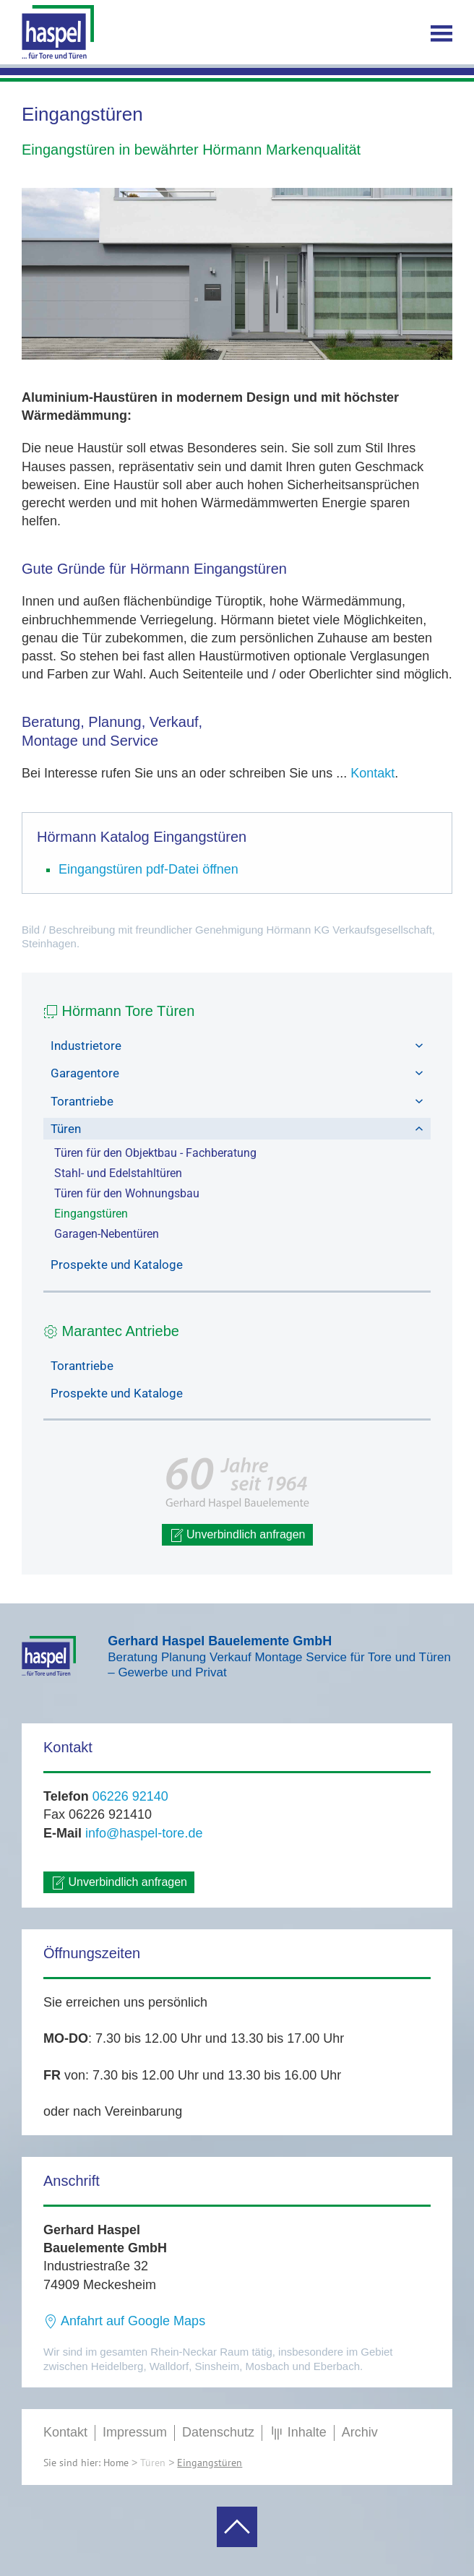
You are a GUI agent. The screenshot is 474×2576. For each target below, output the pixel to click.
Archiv (360, 2432)
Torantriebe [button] (237, 1101)
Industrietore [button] (237, 1045)
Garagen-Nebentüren (106, 1234)
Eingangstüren (91, 1213)
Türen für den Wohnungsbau (126, 1193)
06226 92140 (130, 1796)
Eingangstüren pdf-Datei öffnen (148, 869)
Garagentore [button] (237, 1073)
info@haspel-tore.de (143, 1833)
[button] (441, 32)
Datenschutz (218, 2432)
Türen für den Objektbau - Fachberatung (155, 1153)
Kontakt (372, 773)
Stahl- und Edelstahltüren (118, 1173)
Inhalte (298, 2432)
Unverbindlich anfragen (237, 1535)
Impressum (135, 2432)
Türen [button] (237, 1128)
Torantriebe (82, 1365)
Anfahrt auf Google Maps (124, 2321)
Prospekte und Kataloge (117, 1264)
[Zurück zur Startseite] (58, 33)
